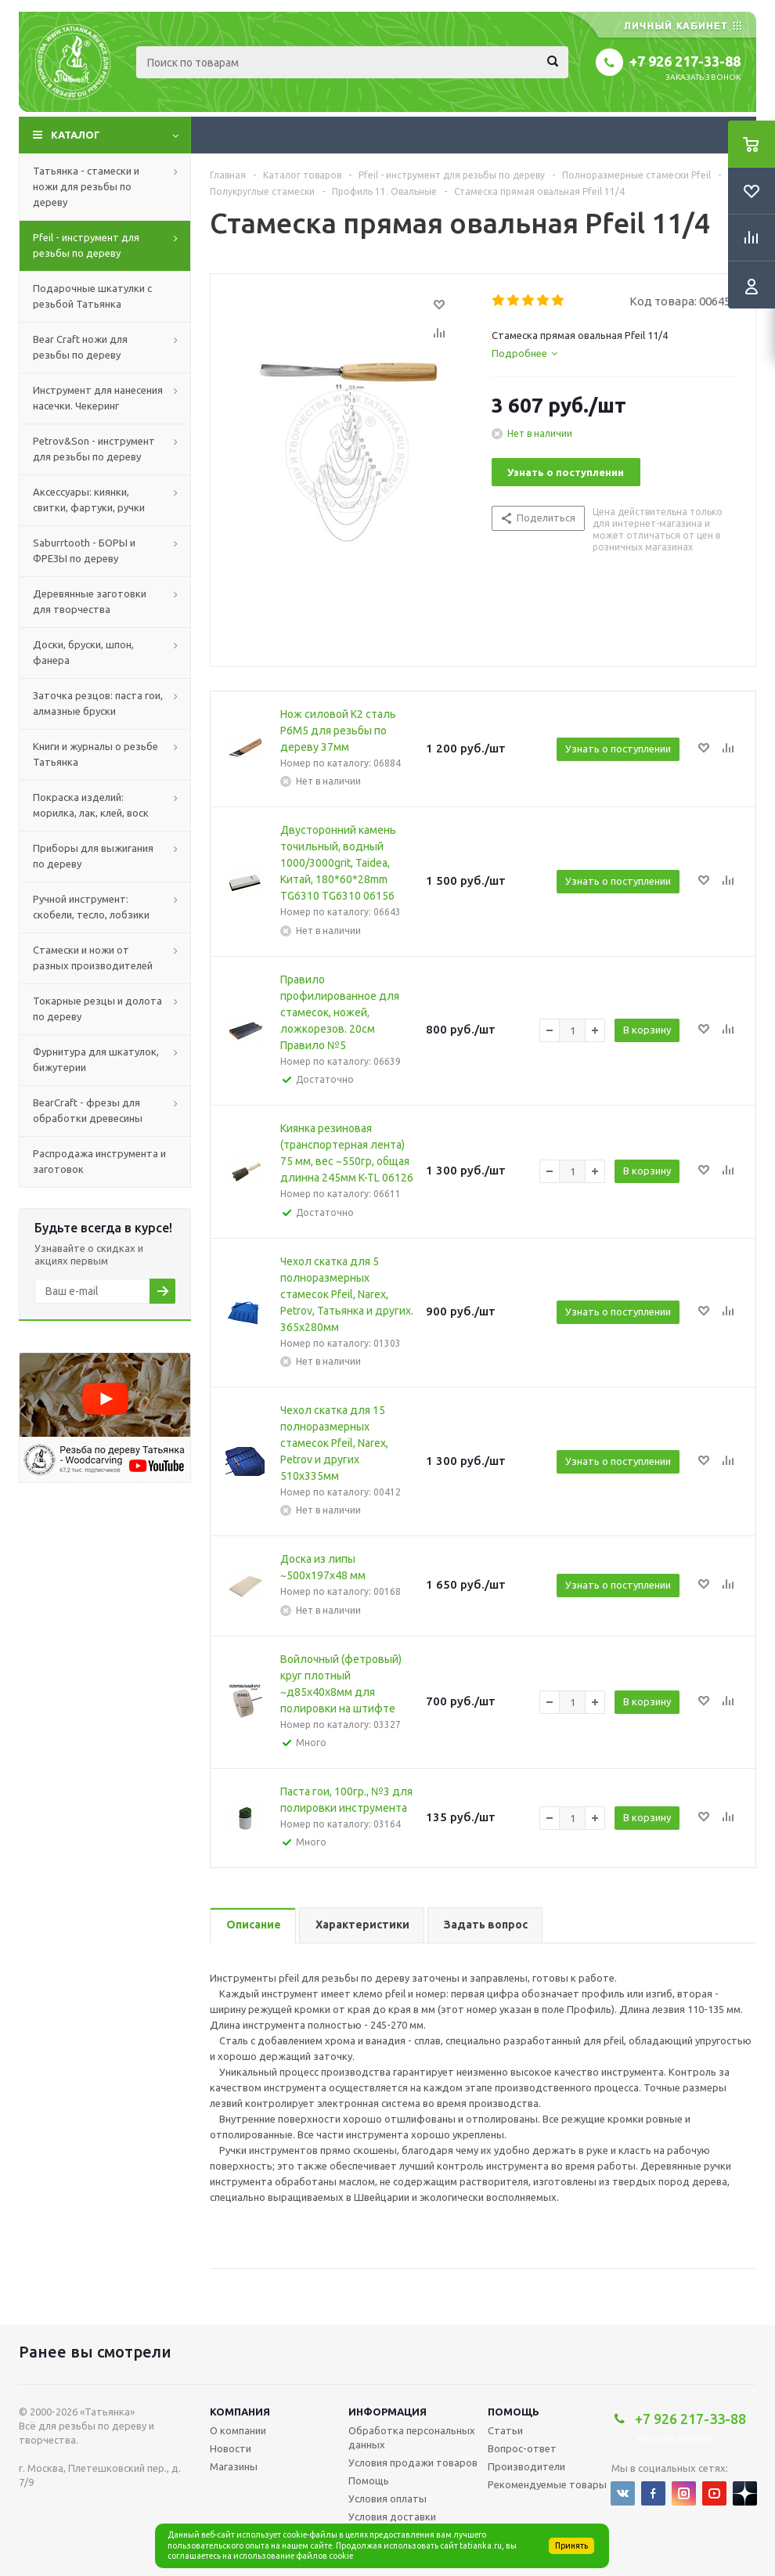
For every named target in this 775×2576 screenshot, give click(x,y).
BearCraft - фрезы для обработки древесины (87, 1110)
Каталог (75, 134)
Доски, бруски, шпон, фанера (83, 652)
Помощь (513, 2411)
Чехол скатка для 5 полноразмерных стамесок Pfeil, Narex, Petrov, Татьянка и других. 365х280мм (346, 1294)
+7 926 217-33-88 (685, 61)
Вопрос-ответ (522, 2448)
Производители (526, 2466)
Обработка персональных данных (411, 2437)
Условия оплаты (387, 2498)
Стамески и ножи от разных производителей (93, 957)
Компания (240, 2411)
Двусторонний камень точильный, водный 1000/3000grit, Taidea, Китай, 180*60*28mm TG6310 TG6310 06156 (338, 863)
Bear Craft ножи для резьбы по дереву (80, 347)
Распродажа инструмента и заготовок (99, 1161)
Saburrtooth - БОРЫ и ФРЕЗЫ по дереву (84, 550)
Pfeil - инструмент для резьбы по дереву (86, 245)
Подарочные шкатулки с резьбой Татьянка (92, 296)
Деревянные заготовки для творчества (89, 601)
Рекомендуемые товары (547, 2484)
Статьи (505, 2430)
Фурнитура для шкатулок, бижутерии (96, 1059)
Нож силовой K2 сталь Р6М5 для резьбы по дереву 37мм (338, 730)
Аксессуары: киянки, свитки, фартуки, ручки (89, 499)
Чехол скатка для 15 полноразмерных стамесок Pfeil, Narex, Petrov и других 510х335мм (334, 1443)
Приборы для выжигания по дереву (93, 855)
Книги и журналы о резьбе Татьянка (95, 754)
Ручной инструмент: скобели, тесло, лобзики (91, 906)
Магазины (234, 2466)
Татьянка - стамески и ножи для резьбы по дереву (86, 186)
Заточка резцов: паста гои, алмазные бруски (98, 703)
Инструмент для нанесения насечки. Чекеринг (98, 397)
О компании (238, 2430)
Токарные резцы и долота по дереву (97, 1008)
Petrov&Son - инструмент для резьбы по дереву (94, 448)
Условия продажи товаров (413, 2462)
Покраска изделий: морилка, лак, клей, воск (91, 805)
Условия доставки (392, 2516)
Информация (387, 2411)
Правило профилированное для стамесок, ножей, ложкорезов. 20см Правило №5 (339, 1012)
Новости (230, 2448)
